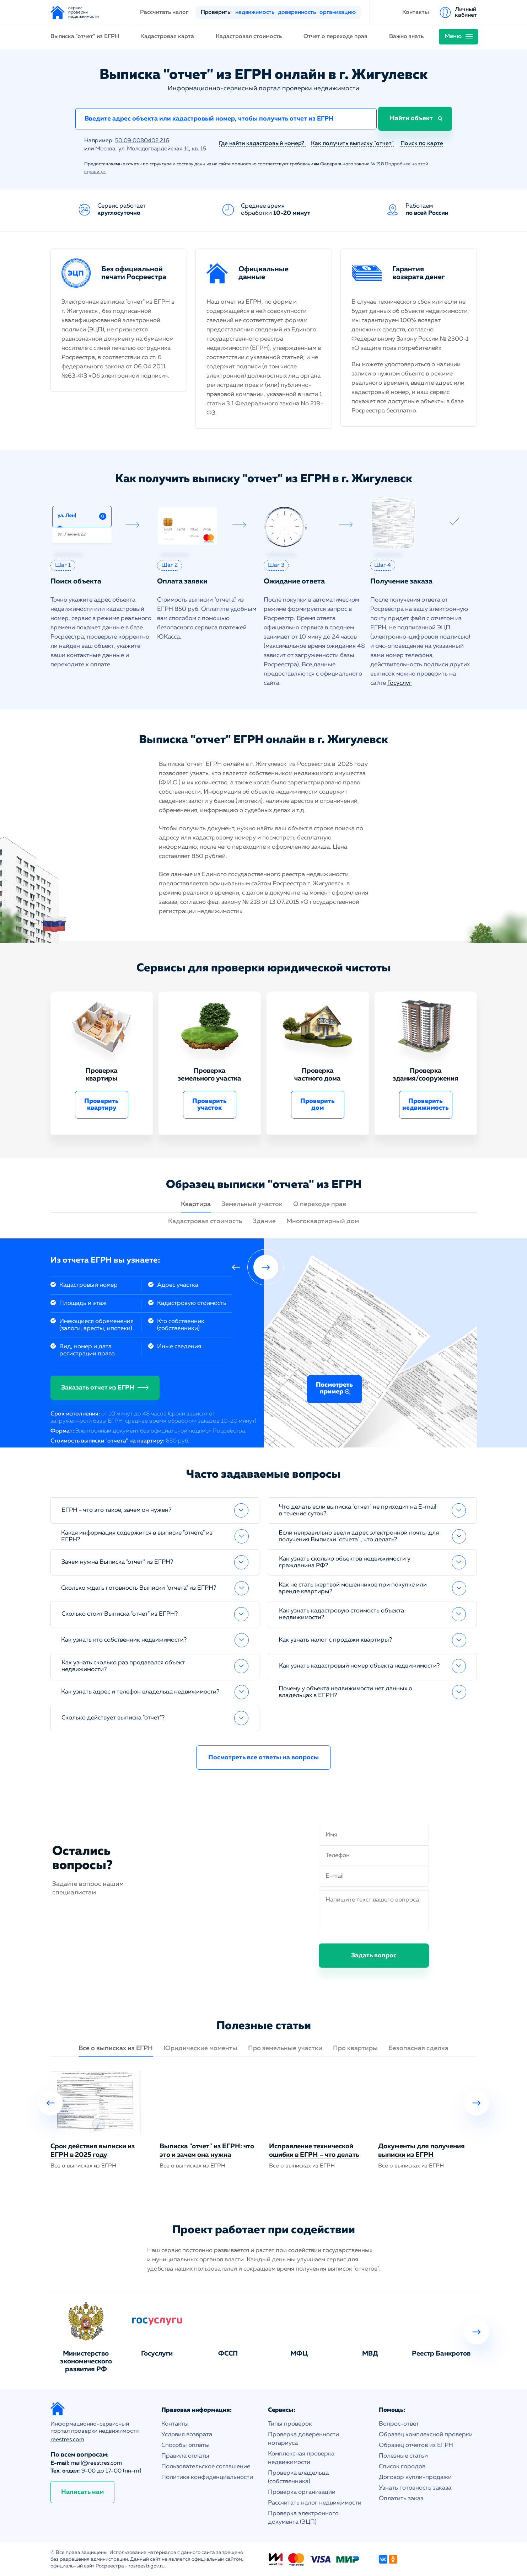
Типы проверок (290, 2423)
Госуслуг (399, 682)
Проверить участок (209, 1103)
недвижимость (254, 12)
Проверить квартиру (101, 1103)
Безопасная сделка (418, 2047)
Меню (453, 36)
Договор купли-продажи (415, 2477)
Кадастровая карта (167, 36)
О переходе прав (319, 1203)
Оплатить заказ (401, 2498)
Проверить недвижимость (425, 1103)
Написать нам (82, 2491)
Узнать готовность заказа (415, 2487)
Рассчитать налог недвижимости (314, 2502)
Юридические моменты (200, 2047)
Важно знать (406, 36)
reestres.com (67, 2439)
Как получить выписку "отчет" (352, 143)
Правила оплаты (185, 2455)
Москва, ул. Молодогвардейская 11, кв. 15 (151, 148)
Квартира (196, 1203)
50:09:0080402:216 (142, 141)
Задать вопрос (374, 1955)
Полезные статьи (403, 2455)
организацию (337, 12)
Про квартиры (355, 2047)
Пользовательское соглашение (205, 2466)
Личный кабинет (466, 12)
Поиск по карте (421, 143)
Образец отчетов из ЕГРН (416, 2445)
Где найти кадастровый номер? (262, 143)
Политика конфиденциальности (207, 2477)
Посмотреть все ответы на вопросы (263, 1757)
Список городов (402, 2466)
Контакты (415, 12)
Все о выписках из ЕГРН (116, 2047)
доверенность (297, 12)
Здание (264, 1220)
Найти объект (413, 119)
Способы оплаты (185, 2445)
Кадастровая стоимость (249, 36)
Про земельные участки (285, 2047)
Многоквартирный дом (322, 1220)
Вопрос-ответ (399, 2423)
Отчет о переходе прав (335, 36)
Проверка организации (301, 2492)
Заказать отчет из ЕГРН (97, 1387)
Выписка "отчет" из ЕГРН (84, 36)
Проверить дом (317, 1103)
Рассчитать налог (164, 12)
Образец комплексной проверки (426, 2434)
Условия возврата (186, 2434)
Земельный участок (252, 1203)
